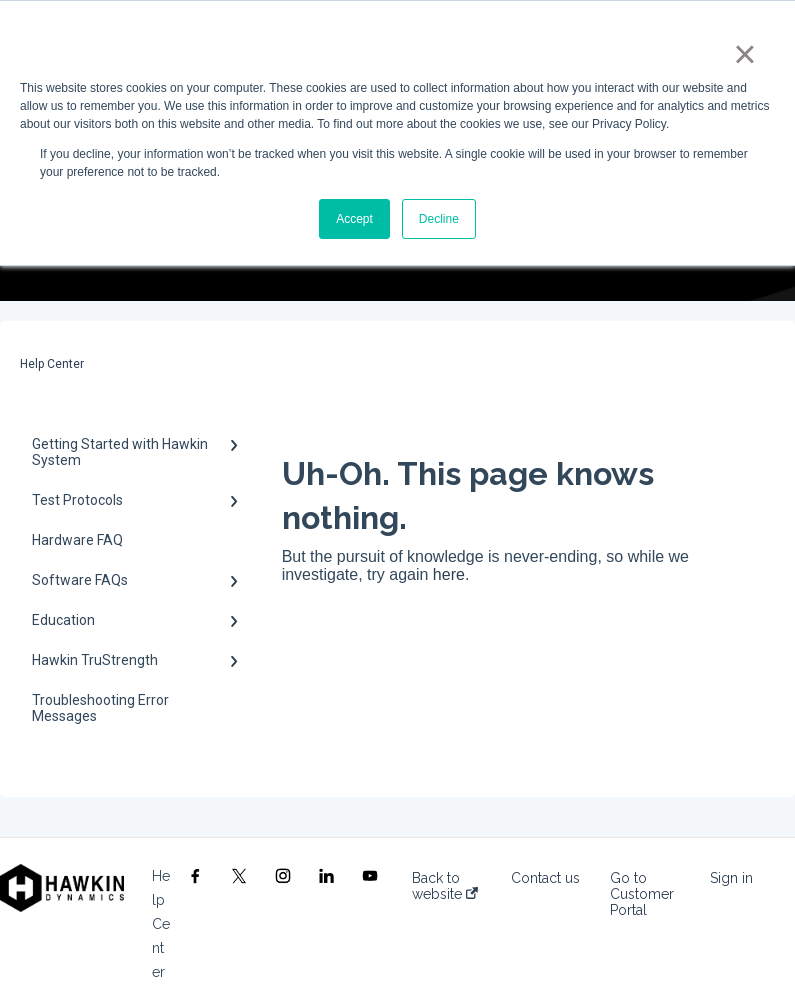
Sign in (731, 878)
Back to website (445, 886)
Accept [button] (354, 219)
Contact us (545, 878)
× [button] (744, 54)
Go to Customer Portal (642, 894)
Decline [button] (439, 219)
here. (451, 574)
